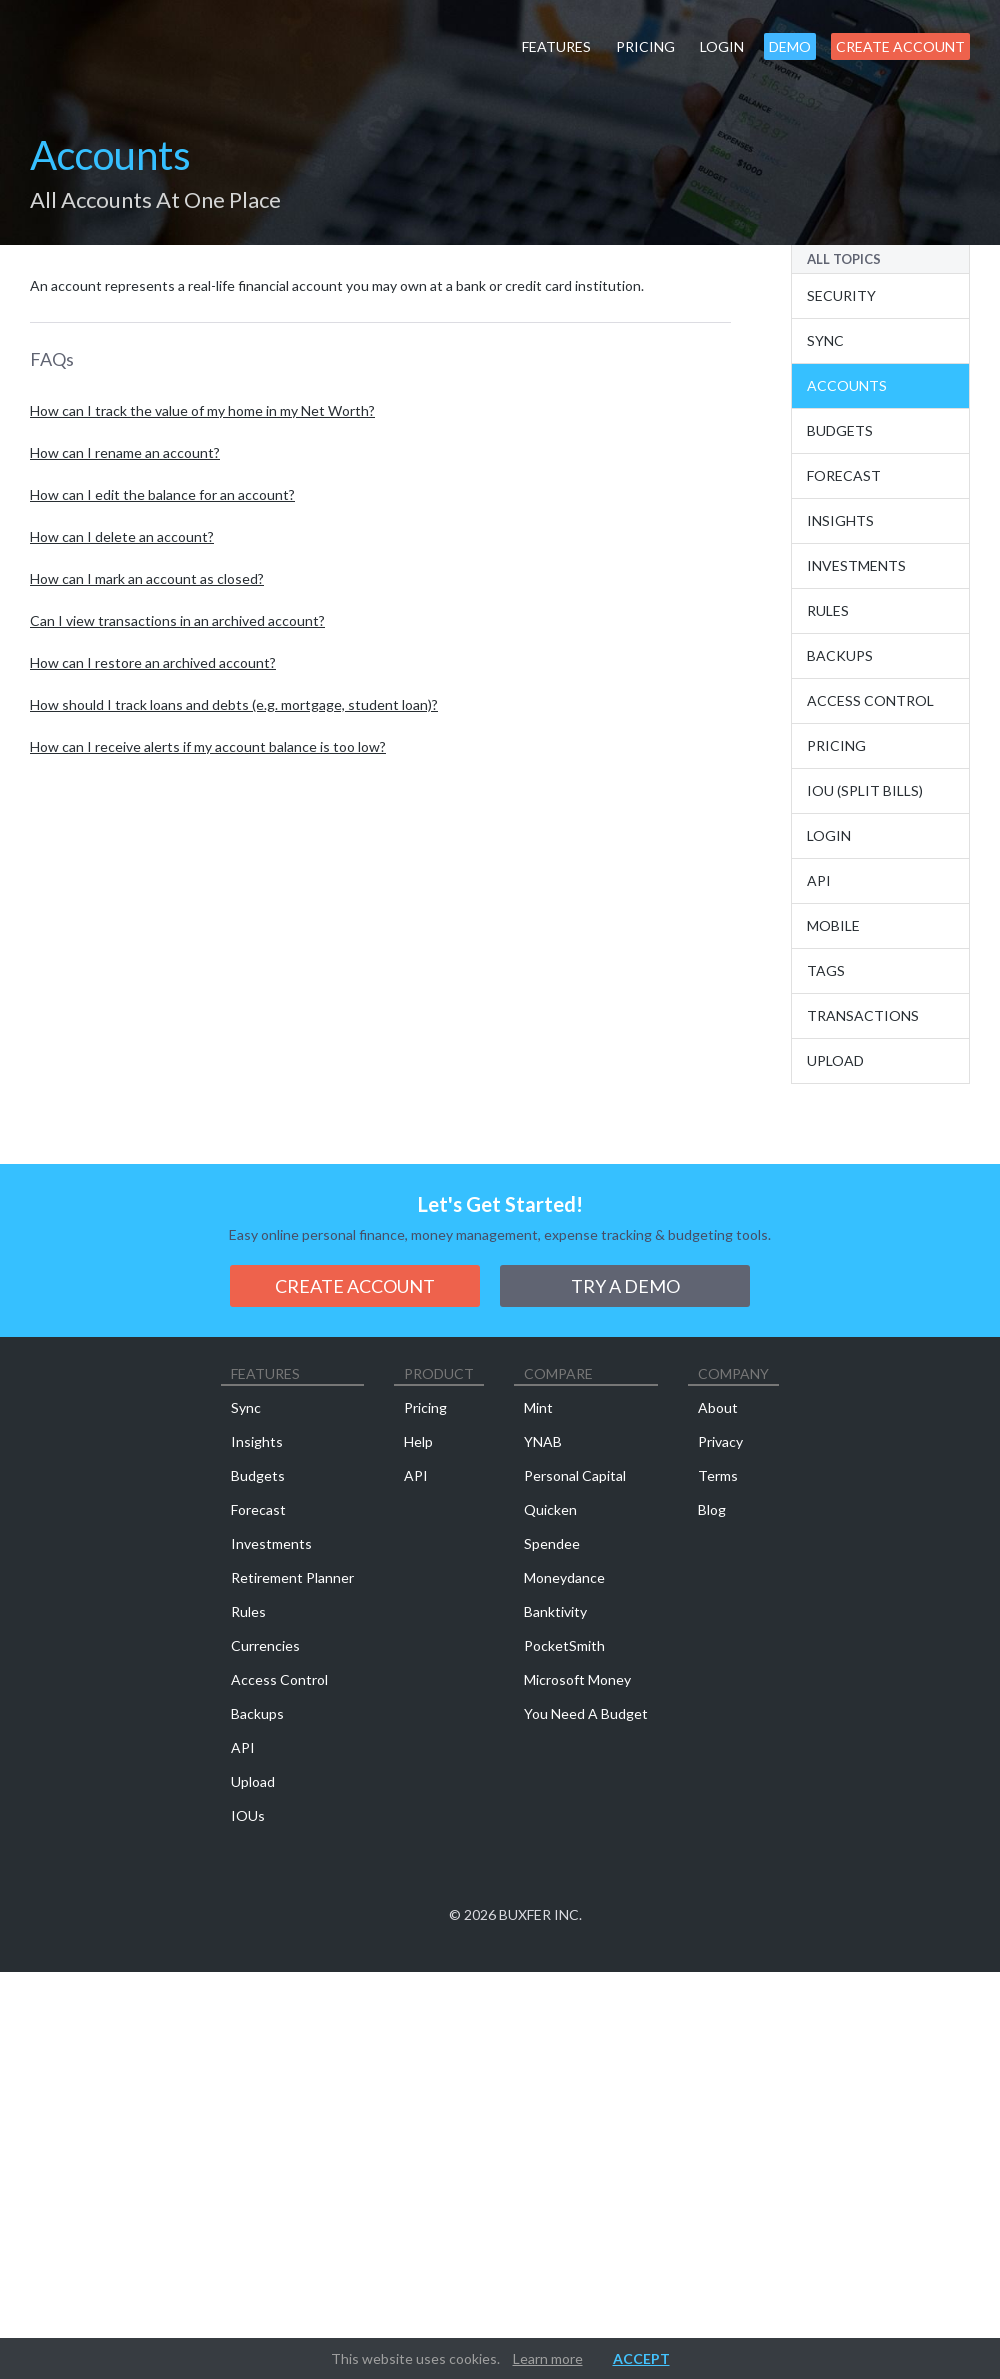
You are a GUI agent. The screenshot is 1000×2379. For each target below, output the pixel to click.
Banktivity (555, 1611)
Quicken (550, 1509)
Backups (840, 655)
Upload (835, 1060)
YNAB (543, 1441)
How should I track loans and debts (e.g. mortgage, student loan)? (234, 704)
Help (418, 1441)
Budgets (840, 430)
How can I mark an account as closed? (147, 578)
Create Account (900, 46)
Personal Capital (575, 1475)
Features (556, 46)
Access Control (870, 700)
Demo (790, 46)
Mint (538, 1407)
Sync (825, 340)
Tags (826, 970)
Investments (856, 565)
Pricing (645, 46)
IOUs (248, 1815)
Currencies (265, 1645)
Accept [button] (641, 2358)
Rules (828, 610)
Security (841, 295)
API (819, 880)
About (718, 1407)
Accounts (847, 385)
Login (722, 46)
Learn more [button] (548, 2358)
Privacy (720, 1441)
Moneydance (564, 1577)
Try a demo (625, 1286)
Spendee (552, 1543)
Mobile (833, 925)
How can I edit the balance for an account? (162, 494)
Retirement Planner (292, 1577)
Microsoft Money (577, 1679)
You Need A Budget (586, 1713)
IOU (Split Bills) (865, 790)
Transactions (863, 1015)
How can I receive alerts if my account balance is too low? (208, 746)
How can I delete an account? (122, 536)
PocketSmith (564, 1645)
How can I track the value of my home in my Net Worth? (202, 410)
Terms (718, 1475)
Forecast (844, 475)
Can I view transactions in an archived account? (177, 620)
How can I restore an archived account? (153, 662)
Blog (712, 1509)
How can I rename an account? (125, 452)
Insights (840, 520)
